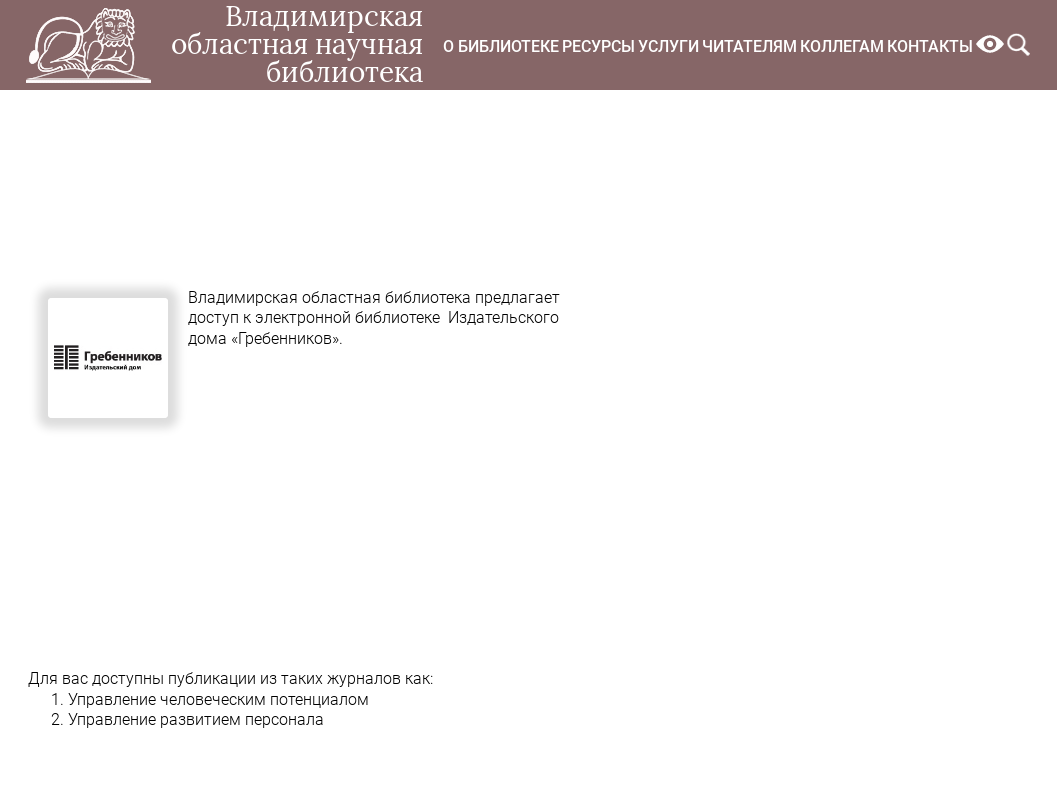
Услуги (668, 46)
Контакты (930, 46)
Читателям (749, 46)
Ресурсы (598, 46)
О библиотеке (501, 46)
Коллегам (842, 46)
